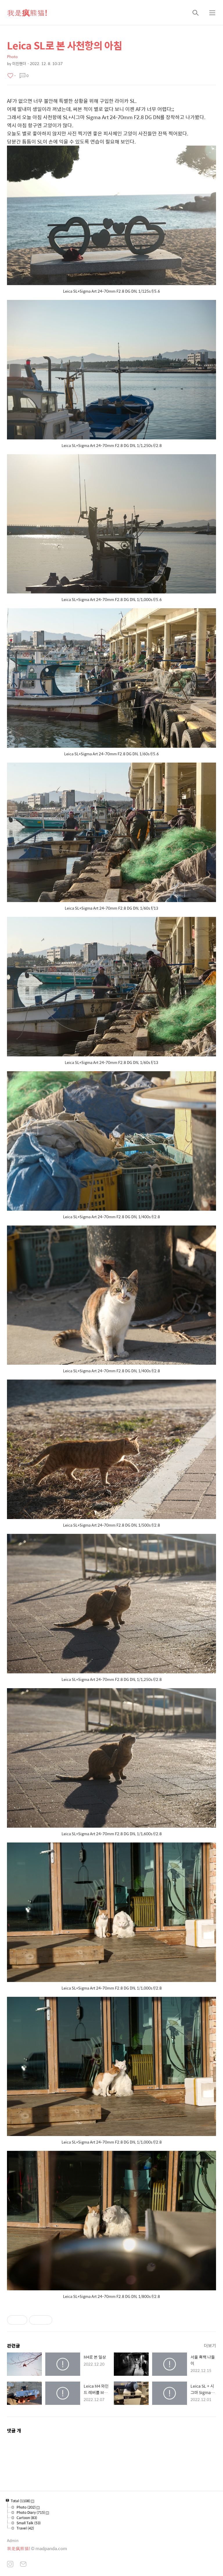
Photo (12, 56)
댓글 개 (14, 2430)
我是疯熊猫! (27, 12)
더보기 (210, 2345)
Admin (13, 2540)
